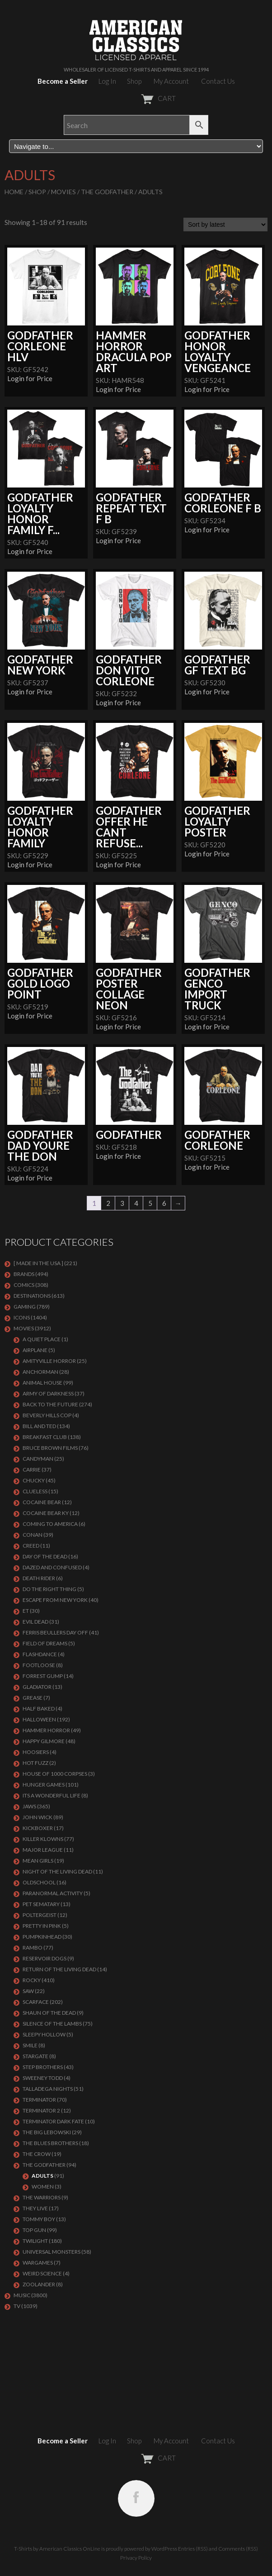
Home (14, 192)
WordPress (164, 2548)
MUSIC (22, 2295)
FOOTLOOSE (39, 1665)
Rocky (32, 1980)
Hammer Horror (46, 1730)
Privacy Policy (136, 2557)
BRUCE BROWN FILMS (50, 1447)
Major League (43, 1849)
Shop (134, 81)
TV (17, 2306)
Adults (42, 2175)
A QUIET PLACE (42, 1339)
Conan (32, 1534)
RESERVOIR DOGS (44, 1958)
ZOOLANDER (39, 2284)
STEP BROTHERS (43, 2067)
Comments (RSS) (238, 2548)
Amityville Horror (49, 1360)
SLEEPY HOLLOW (44, 2034)
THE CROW (37, 2154)
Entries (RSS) (193, 2548)
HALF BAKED (39, 1708)
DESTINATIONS (32, 1295)
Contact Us (218, 81)
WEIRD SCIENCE (42, 2273)
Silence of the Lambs (52, 2023)
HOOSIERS (36, 1752)
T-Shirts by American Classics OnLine (57, 2548)
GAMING (25, 1306)
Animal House (42, 1382)
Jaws (29, 1806)
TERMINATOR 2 (41, 2110)
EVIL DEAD (35, 1621)
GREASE (32, 1697)
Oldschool (39, 1882)
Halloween (39, 1719)
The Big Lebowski (47, 2132)
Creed (31, 1545)
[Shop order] (225, 224)
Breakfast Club (45, 1437)
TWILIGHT (35, 2240)
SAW (28, 1991)
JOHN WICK (37, 1817)
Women (43, 2186)
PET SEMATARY (41, 1904)
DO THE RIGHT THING (49, 1589)
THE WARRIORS (42, 2197)
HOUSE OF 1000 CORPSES (55, 1773)
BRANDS (24, 1274)
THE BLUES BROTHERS (50, 2143)
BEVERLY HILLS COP (47, 1415)
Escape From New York (55, 1599)
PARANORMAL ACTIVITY (53, 1893)
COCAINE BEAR (42, 1502)
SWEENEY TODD (43, 2077)
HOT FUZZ (35, 1762)
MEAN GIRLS (38, 1860)
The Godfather (107, 192)
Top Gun (34, 2230)
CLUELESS (35, 1491)
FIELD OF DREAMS (45, 1643)
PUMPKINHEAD (42, 1936)
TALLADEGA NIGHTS (48, 2088)
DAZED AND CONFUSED (52, 1567)
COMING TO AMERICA (50, 1523)
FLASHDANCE (40, 1654)
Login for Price (29, 378)
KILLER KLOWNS (43, 1838)
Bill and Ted (39, 1426)
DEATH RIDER (39, 1578)
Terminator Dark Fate (53, 2121)
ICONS (22, 1317)
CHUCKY (34, 1480)
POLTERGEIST (39, 1915)
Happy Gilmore (44, 1741)
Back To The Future (50, 1404)
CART (136, 98)
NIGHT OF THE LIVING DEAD (57, 1871)
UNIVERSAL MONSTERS (51, 2251)
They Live (35, 2208)
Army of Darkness (48, 1393)
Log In (107, 81)
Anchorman (40, 1371)
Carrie (32, 1469)
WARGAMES (38, 2262)
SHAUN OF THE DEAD (49, 2012)
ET (26, 1610)
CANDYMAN (38, 1458)
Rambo (32, 1947)
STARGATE (35, 2056)
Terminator (39, 2099)
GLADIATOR (37, 1686)
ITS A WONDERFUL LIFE (51, 1795)
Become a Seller (63, 81)
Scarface (36, 2001)
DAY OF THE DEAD (45, 1556)
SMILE (30, 2045)
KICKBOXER (38, 1828)
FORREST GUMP (43, 1676)
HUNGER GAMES (44, 1784)
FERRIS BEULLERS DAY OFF (55, 1632)
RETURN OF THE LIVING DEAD (59, 1969)
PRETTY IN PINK (42, 1925)
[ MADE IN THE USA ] (38, 1263)
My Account (171, 81)
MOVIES (63, 192)
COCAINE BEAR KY (46, 1513)
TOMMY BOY (39, 2219)
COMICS (24, 1284)
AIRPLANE (35, 1350)
